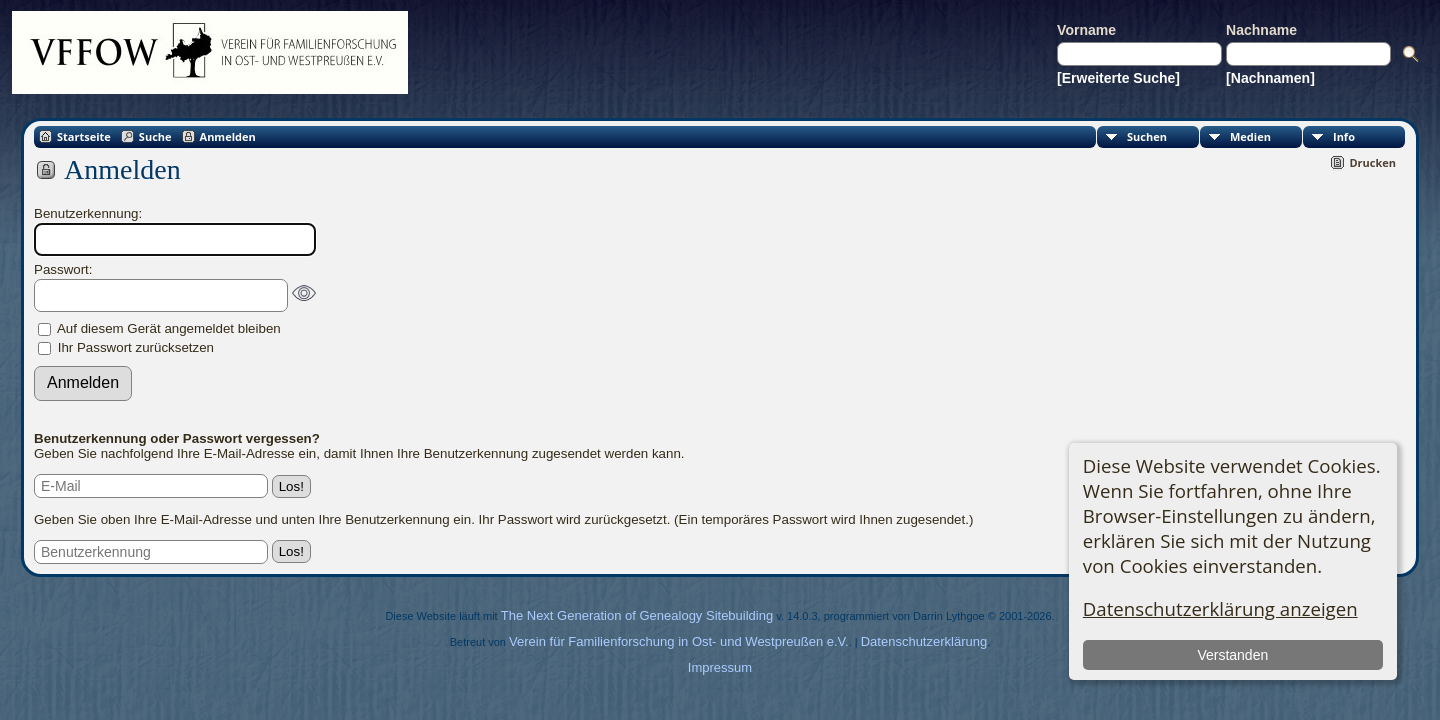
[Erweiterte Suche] (1118, 78)
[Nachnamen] (1270, 78)
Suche (155, 136)
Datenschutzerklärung (924, 641)
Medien (1250, 136)
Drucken (1372, 162)
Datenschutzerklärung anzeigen (1220, 608)
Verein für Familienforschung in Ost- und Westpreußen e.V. (679, 641)
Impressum (720, 667)
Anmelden (228, 136)
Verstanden (1232, 655)
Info (1344, 136)
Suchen (1147, 136)
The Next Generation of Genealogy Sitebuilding (637, 615)
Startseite (84, 136)
